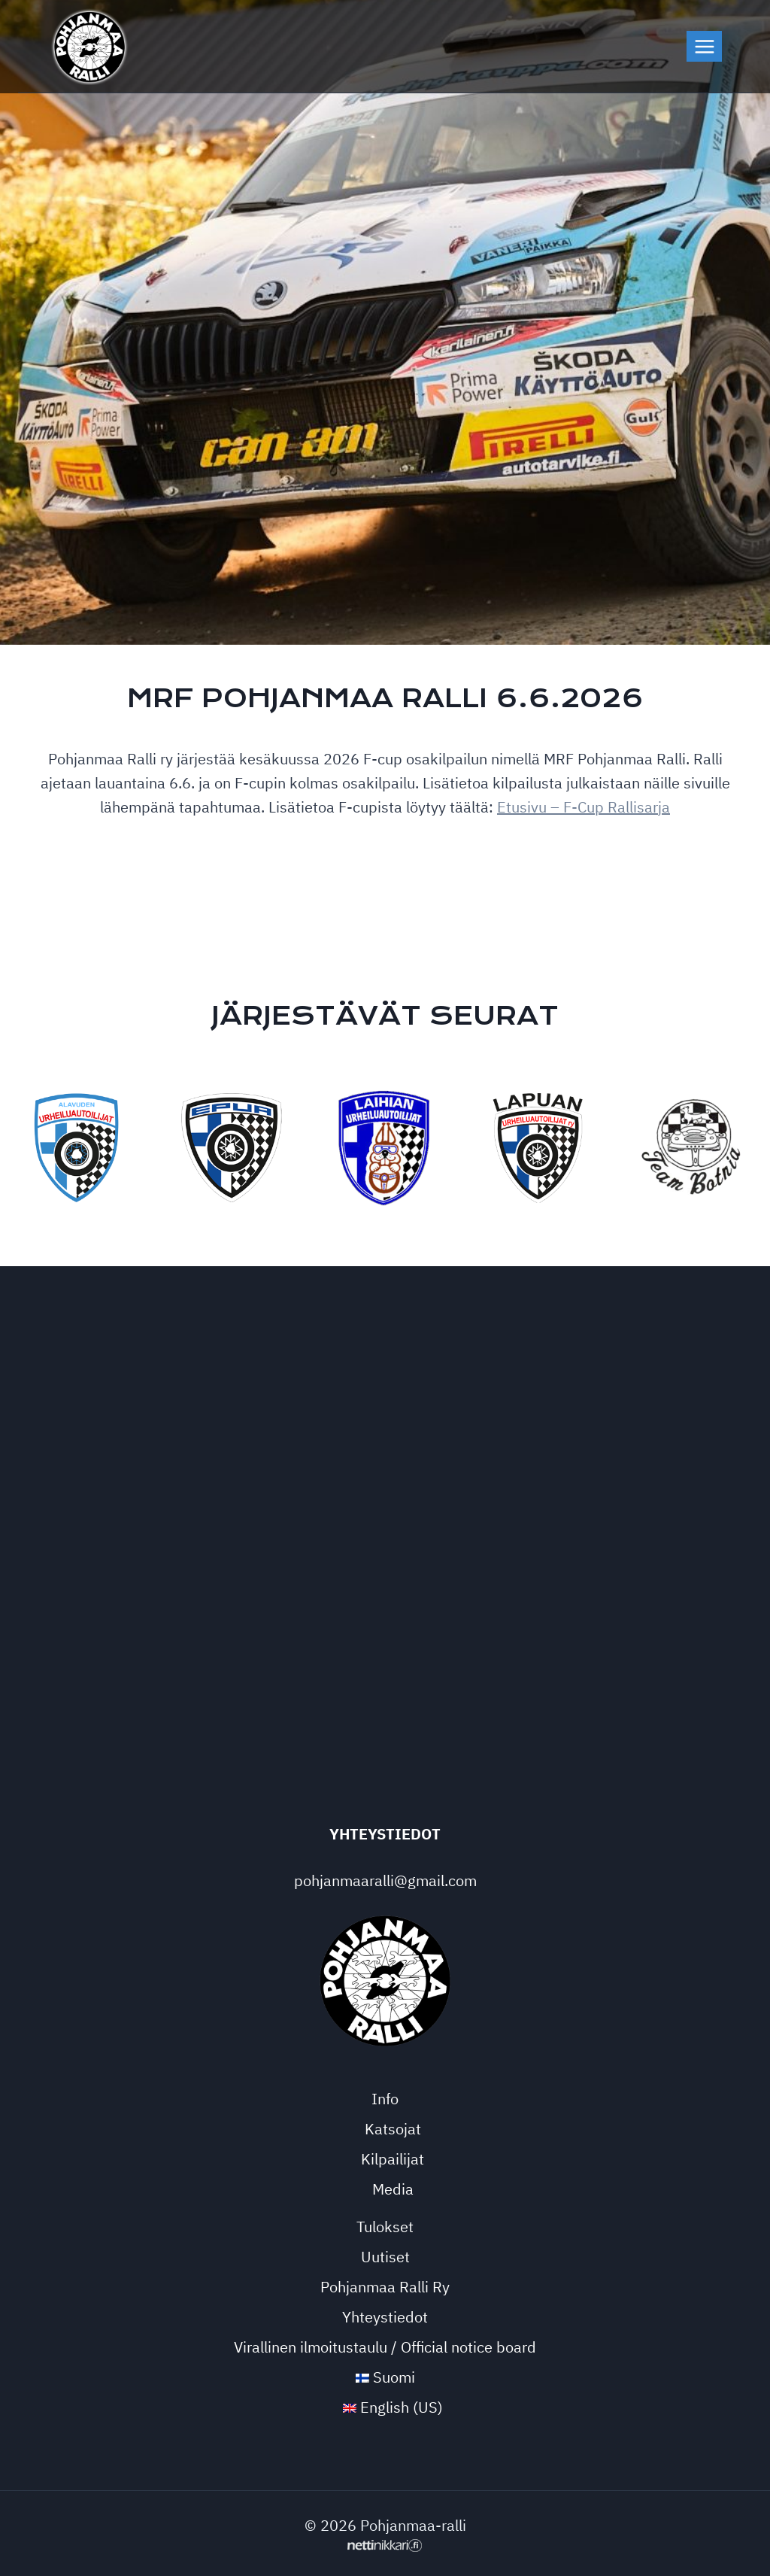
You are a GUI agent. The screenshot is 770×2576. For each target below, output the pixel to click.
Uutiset (385, 2256)
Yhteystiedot (385, 2317)
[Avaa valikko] (704, 46)
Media (393, 2189)
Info (385, 2098)
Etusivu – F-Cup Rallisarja (583, 807)
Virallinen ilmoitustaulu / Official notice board (385, 2347)
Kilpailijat (392, 2159)
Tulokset (385, 2226)
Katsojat (393, 2129)
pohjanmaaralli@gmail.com (385, 1880)
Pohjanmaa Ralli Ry (385, 2287)
